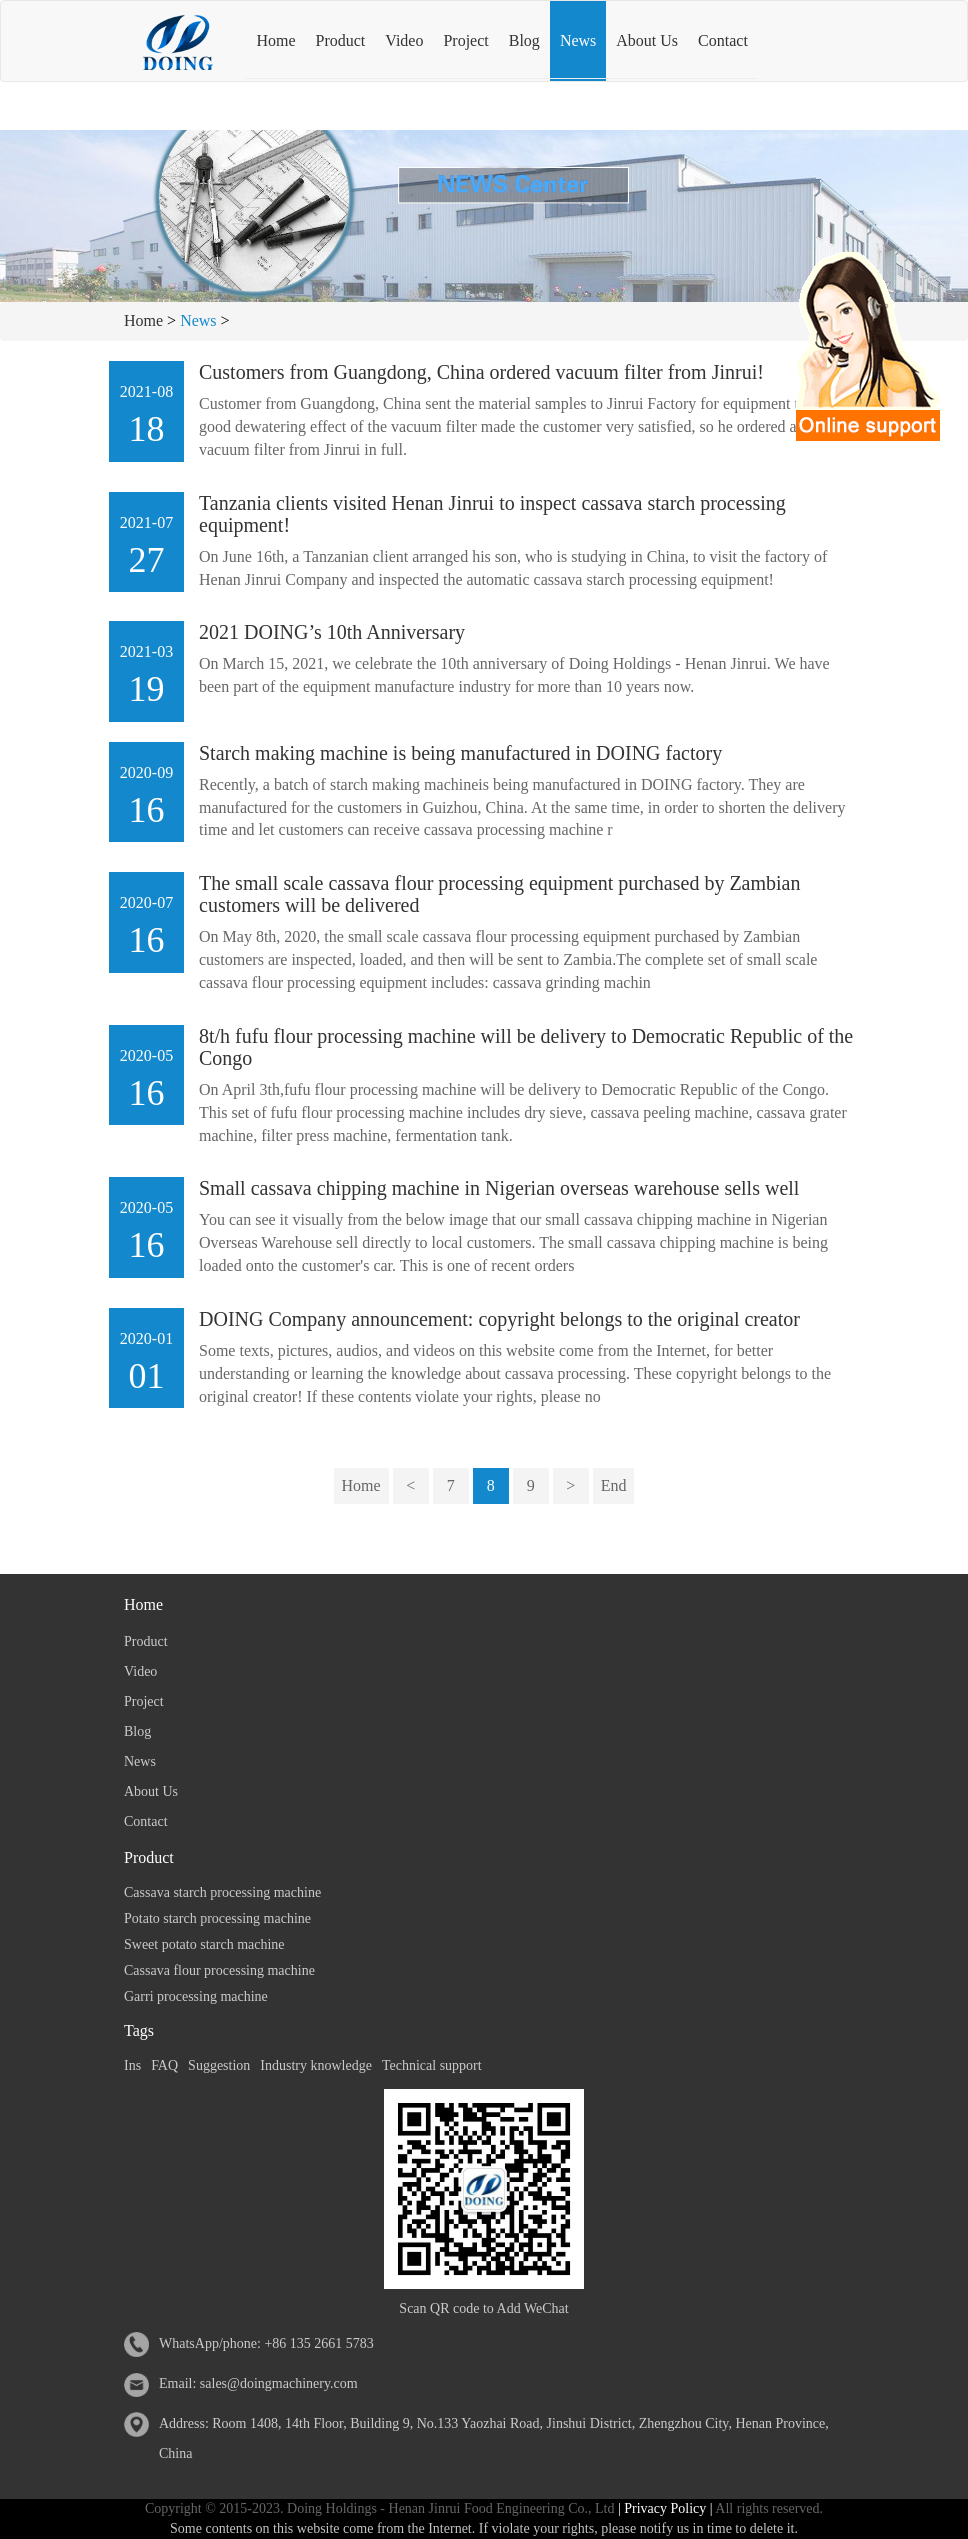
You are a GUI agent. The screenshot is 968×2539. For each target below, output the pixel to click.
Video (404, 40)
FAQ (164, 2065)
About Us (647, 40)
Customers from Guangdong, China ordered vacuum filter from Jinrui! (481, 372)
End (614, 1485)
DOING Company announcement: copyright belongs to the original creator (499, 1319)
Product (341, 40)
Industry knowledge (316, 2065)
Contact (723, 40)
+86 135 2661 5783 (318, 2343)
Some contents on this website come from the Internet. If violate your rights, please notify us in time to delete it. (484, 2528)
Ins (132, 2065)
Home (275, 40)
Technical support (432, 2065)
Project (465, 40)
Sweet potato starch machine (204, 1944)
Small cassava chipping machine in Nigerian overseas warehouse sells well (499, 1188)
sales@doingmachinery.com (279, 2383)
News (578, 40)
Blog (524, 40)
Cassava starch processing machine (222, 1892)
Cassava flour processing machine (219, 1970)
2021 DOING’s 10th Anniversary (332, 632)
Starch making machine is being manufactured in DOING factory (460, 753)
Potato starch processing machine (217, 1918)
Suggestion (219, 2065)
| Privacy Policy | (663, 2508)
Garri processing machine (196, 1996)
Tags (139, 2030)
